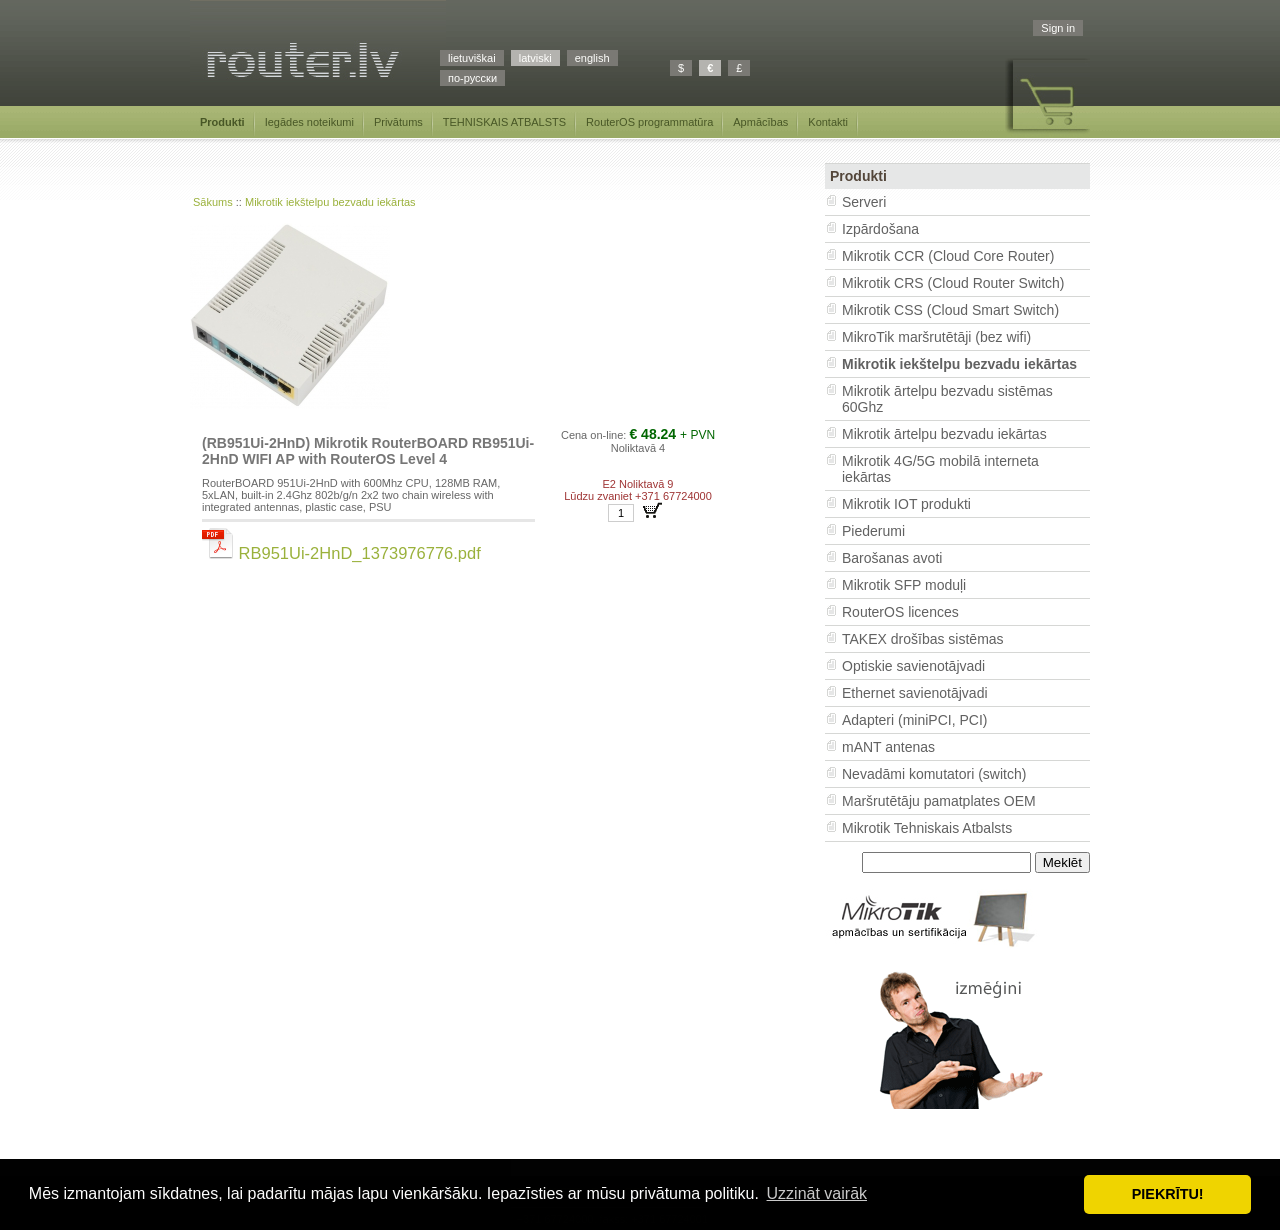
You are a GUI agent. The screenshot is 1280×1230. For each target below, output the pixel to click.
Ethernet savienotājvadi (915, 693)
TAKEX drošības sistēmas (923, 639)
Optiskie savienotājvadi (913, 666)
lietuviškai (472, 58)
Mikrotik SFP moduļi (904, 585)
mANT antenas (888, 747)
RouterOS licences (900, 612)
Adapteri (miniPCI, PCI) (914, 720)
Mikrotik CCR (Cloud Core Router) (948, 256)
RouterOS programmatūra (649, 122)
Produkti (222, 122)
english (592, 58)
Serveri (864, 202)
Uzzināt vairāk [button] (817, 1193)
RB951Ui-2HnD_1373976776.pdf (341, 553)
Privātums (398, 122)
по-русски (472, 78)
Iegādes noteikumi (309, 122)
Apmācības (760, 122)
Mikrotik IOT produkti (906, 504)
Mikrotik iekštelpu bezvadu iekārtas (330, 202)
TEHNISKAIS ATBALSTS (504, 122)
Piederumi (873, 531)
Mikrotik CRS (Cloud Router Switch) (953, 283)
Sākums (213, 202)
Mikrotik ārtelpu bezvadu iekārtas (944, 434)
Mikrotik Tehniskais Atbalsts (927, 828)
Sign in (1058, 28)
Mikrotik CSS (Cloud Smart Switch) (950, 310)
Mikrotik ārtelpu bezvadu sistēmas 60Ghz (947, 399)
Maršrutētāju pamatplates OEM (939, 801)
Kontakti (828, 122)
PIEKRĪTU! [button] (1168, 1194)
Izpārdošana (880, 229)
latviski (535, 58)
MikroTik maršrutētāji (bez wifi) (936, 337)
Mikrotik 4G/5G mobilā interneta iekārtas (940, 469)
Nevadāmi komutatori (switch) (934, 774)
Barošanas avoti (892, 558)
